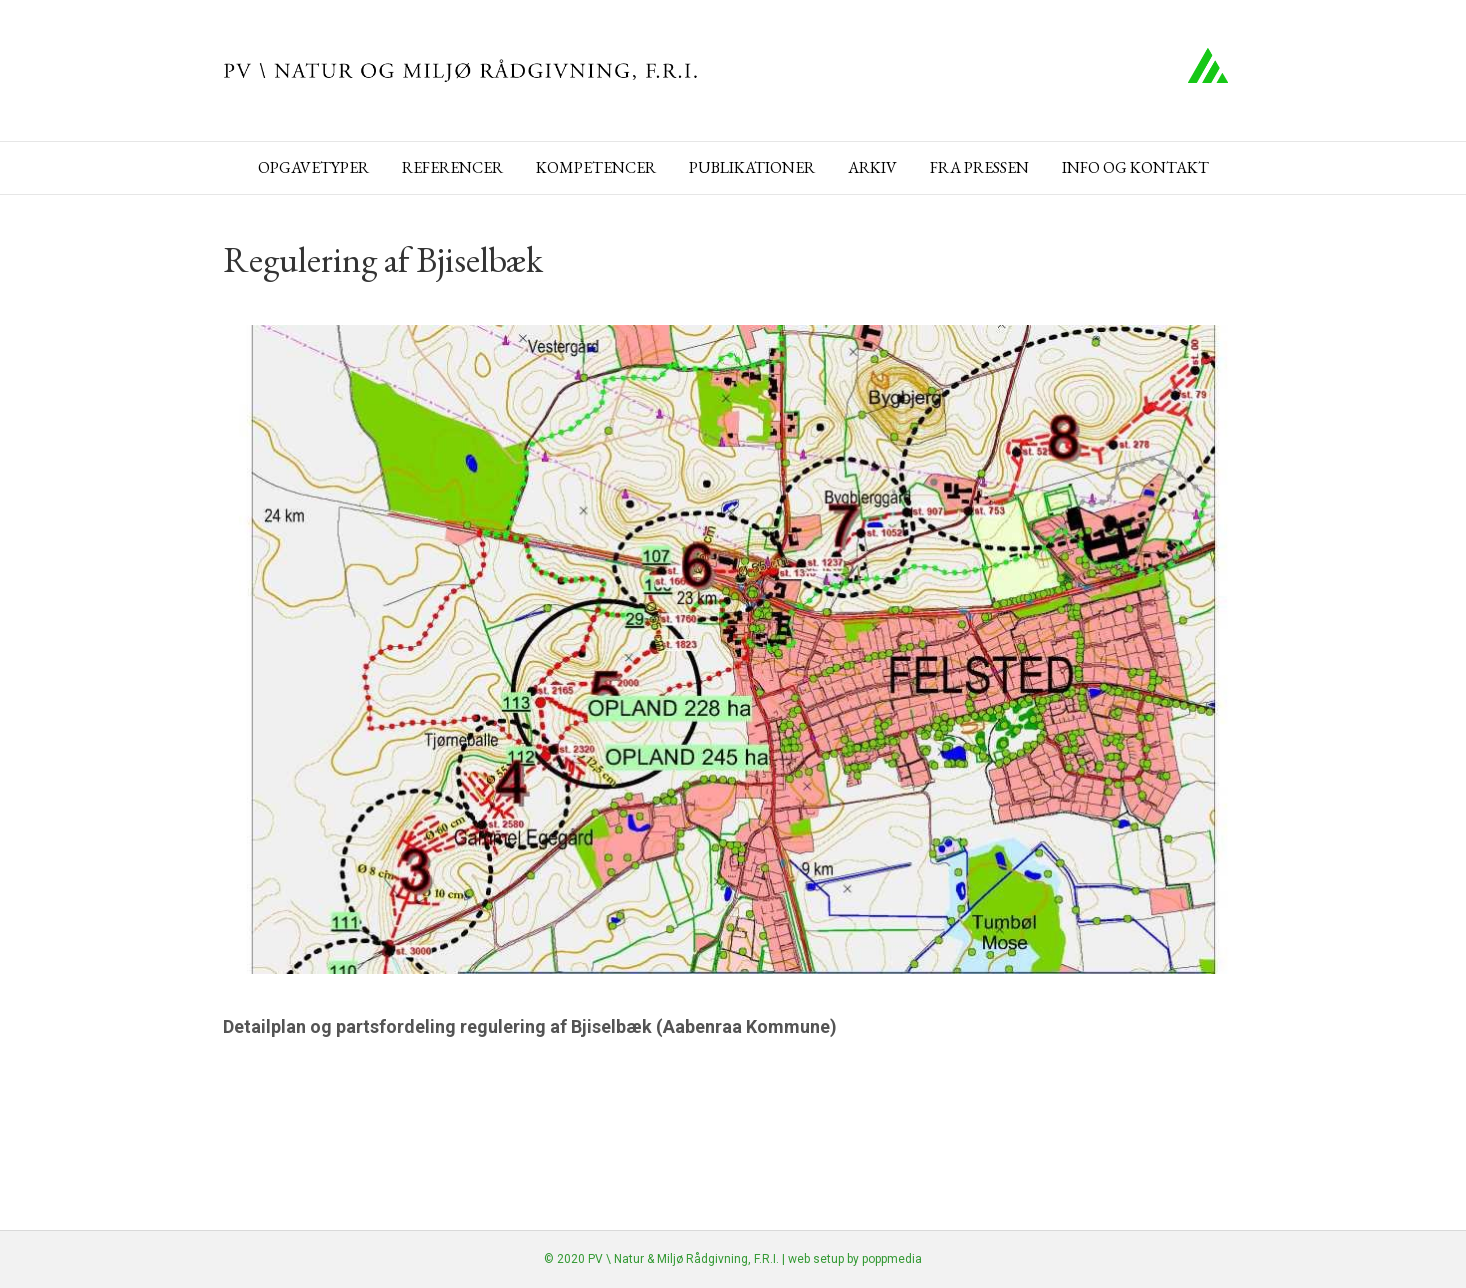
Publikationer (752, 167)
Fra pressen (979, 167)
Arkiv (872, 167)
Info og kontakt (1135, 167)
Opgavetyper (313, 167)
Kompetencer (596, 167)
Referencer (452, 167)
